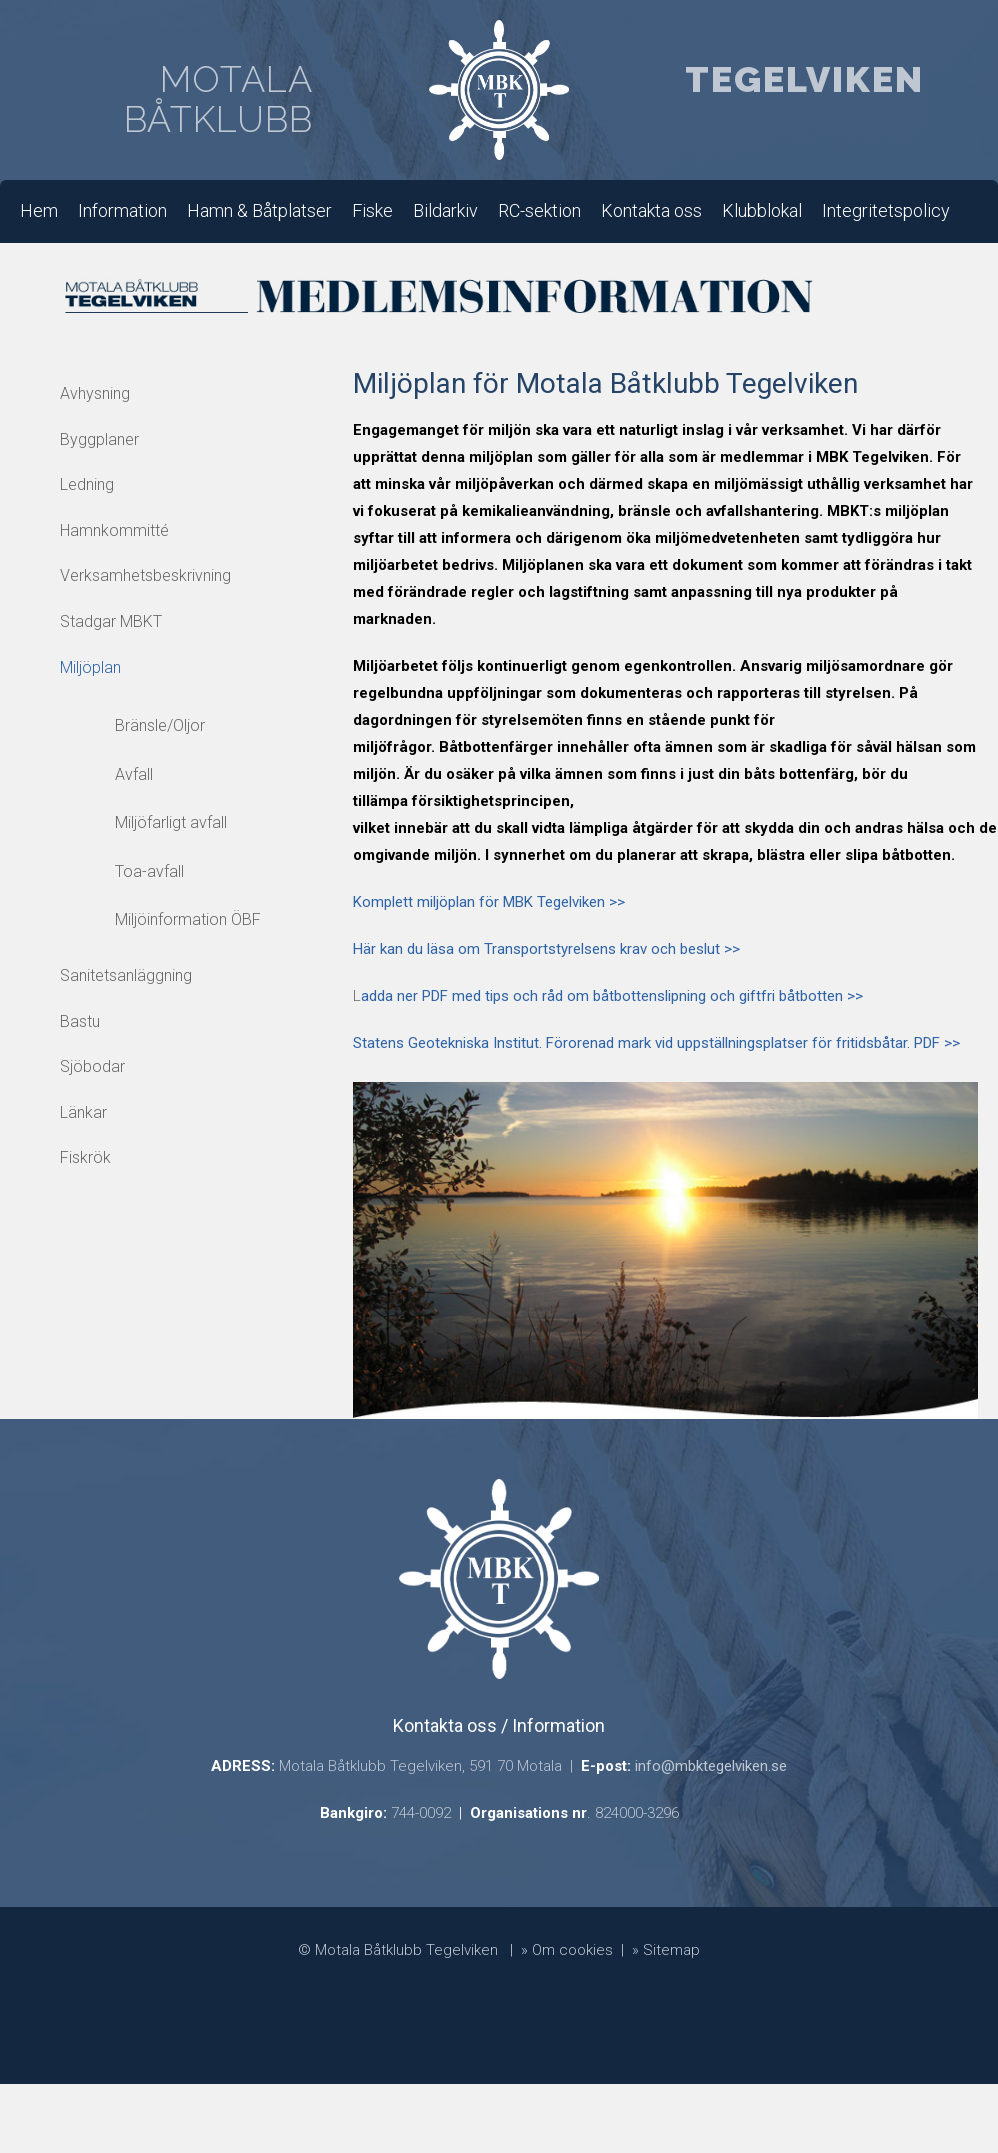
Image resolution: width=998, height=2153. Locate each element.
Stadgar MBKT (111, 621)
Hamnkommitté (114, 530)
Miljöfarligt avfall (171, 822)
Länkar (83, 1112)
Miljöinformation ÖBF (188, 919)
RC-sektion (539, 210)
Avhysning (95, 393)
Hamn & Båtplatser (259, 210)
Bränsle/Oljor (160, 725)
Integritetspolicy (886, 210)
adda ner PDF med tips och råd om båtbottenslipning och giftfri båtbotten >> (612, 996)
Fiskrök (85, 1157)
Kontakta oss (651, 210)
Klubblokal (762, 210)
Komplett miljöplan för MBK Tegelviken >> (489, 902)
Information (122, 210)
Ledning (87, 484)
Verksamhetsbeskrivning (145, 575)
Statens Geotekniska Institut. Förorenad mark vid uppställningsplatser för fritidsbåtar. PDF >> (656, 1043)
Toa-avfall (149, 871)
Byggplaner (99, 439)
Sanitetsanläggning (126, 975)
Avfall (134, 774)
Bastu (80, 1021)
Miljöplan (90, 667)
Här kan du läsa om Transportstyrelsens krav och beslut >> (546, 949)
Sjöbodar (92, 1066)
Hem (39, 210)
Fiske (372, 210)
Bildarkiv (445, 210)
